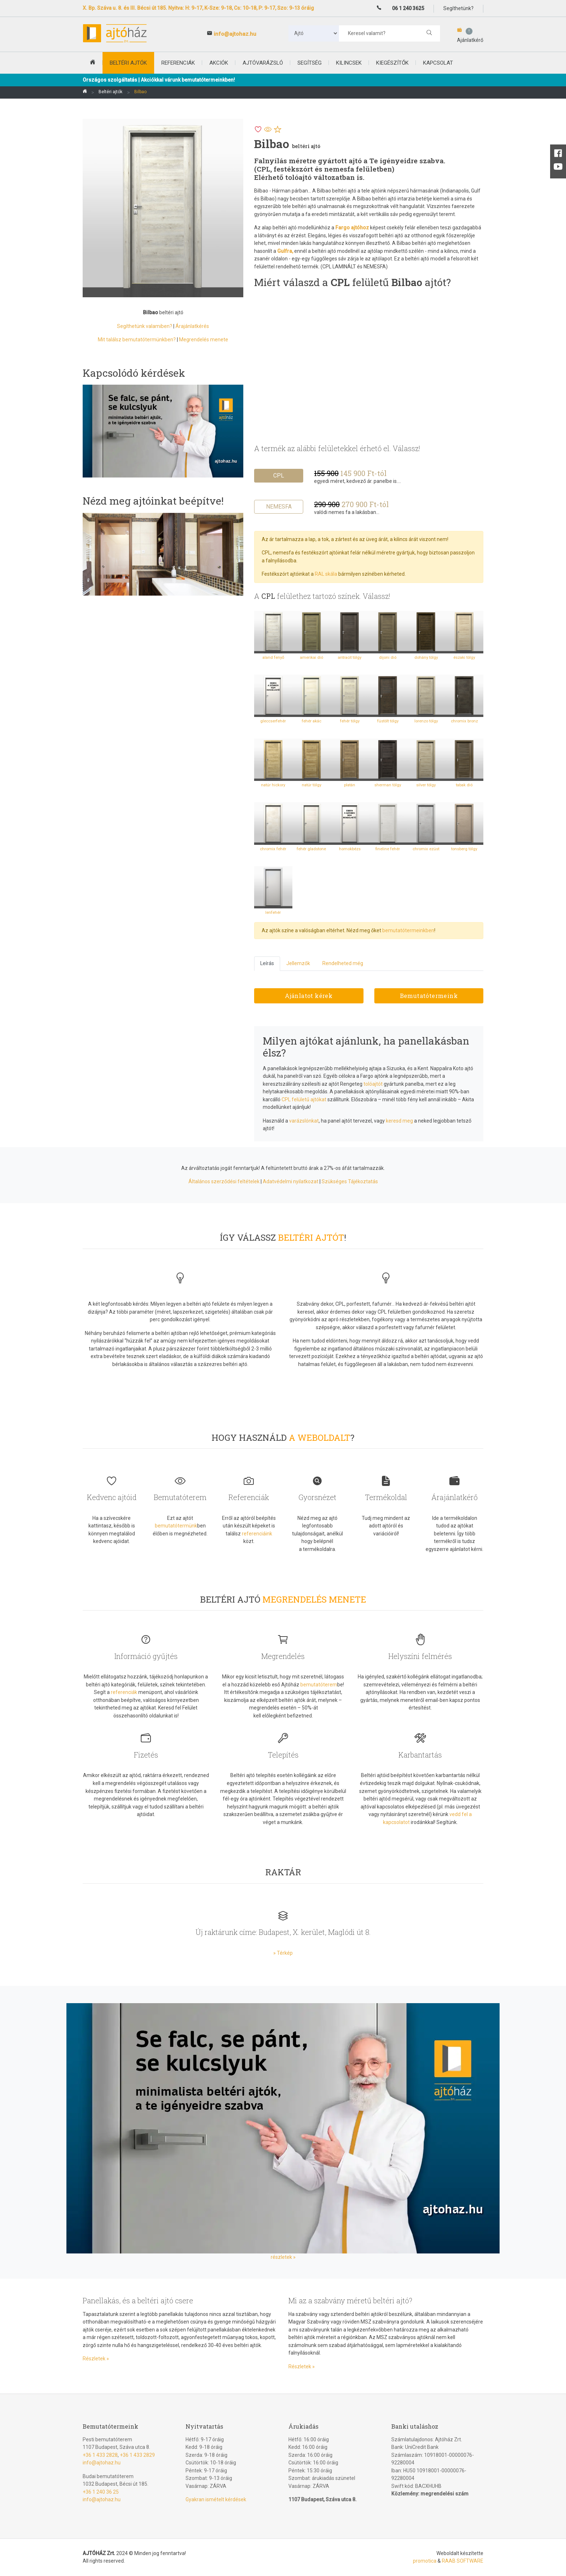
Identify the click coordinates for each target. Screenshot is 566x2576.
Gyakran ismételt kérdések (216, 2499)
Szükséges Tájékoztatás (350, 1181)
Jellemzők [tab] (298, 963)
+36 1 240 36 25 (101, 2492)
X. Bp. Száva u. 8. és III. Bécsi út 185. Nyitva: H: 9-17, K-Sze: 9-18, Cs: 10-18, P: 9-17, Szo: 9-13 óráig (198, 8)
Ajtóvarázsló (263, 63)
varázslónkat (304, 1121)
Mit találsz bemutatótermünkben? (137, 339)
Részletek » (96, 2358)
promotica (424, 2561)
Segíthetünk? (458, 8)
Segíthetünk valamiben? (144, 326)
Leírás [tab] (267, 963)
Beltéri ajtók (110, 91)
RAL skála (326, 574)
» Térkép (283, 1953)
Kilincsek (349, 63)
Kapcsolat (438, 63)
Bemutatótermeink (429, 995)
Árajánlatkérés (192, 326)
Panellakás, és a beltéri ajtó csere (138, 2300)
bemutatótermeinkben (408, 930)
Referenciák (178, 63)
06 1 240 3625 (408, 8)
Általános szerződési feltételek (224, 1181)
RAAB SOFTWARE (462, 2561)
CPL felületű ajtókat (304, 1099)
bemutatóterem (318, 1684)
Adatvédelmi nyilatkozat (290, 1181)
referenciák (124, 1692)
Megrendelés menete (203, 339)
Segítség (309, 63)
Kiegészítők (392, 63)
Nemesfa (279, 506)
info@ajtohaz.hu (235, 34)
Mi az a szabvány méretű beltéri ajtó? (350, 2300)
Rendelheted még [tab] (342, 963)
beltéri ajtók (128, 63)
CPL (278, 475)
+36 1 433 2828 (100, 2455)
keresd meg (399, 1121)
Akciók (218, 63)
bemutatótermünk (176, 1526)
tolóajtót (373, 1084)
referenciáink (257, 1533)
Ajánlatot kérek (308, 995)
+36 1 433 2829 (137, 2455)
